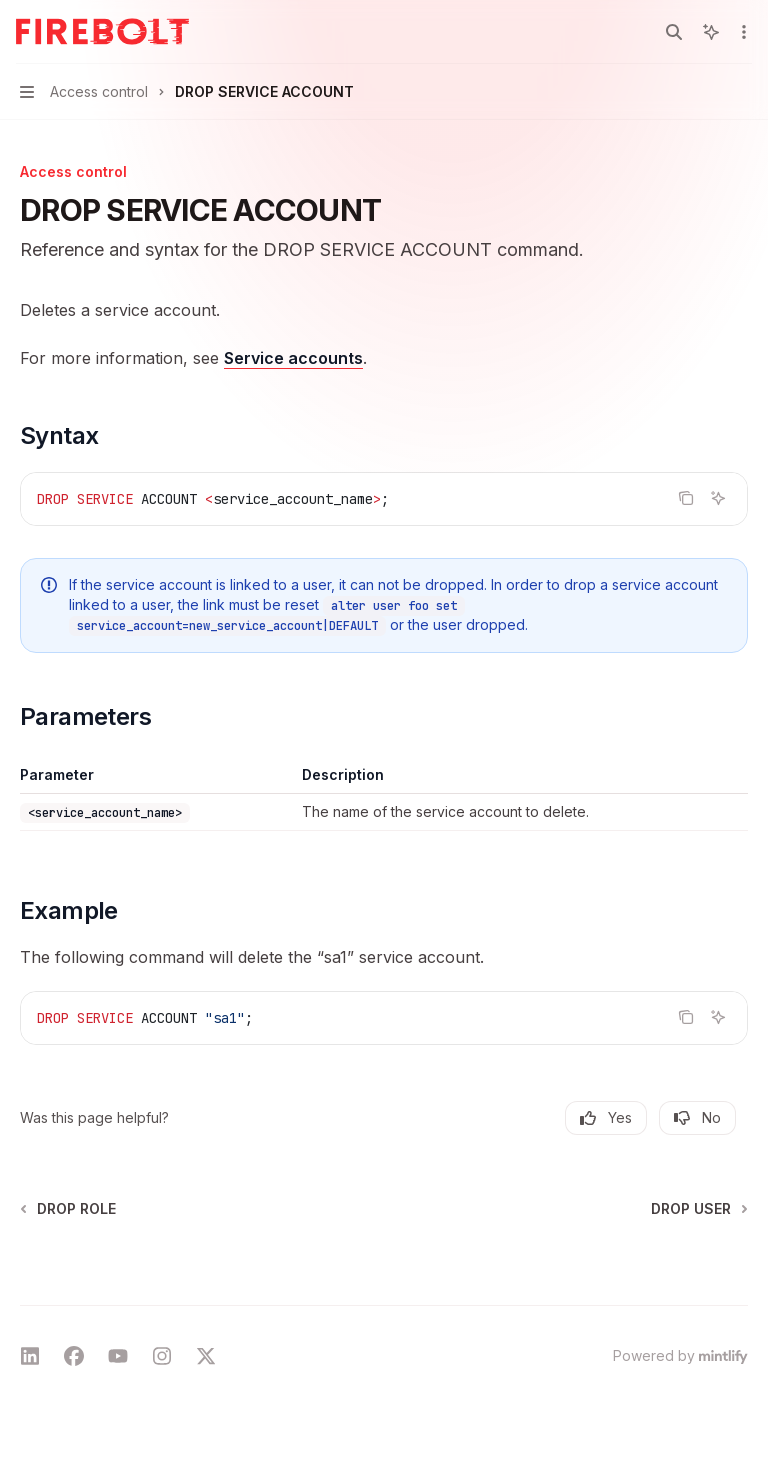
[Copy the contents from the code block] (686, 498)
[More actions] (742, 32)
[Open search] (674, 32)
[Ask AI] (718, 498)
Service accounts (293, 358)
